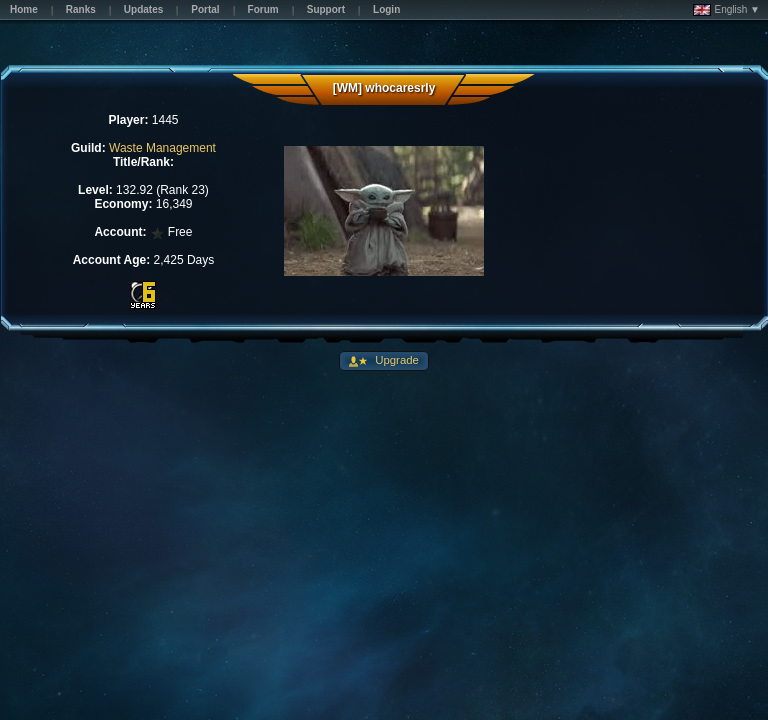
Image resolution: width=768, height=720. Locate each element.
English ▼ (726, 10)
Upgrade (395, 360)
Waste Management (162, 148)
